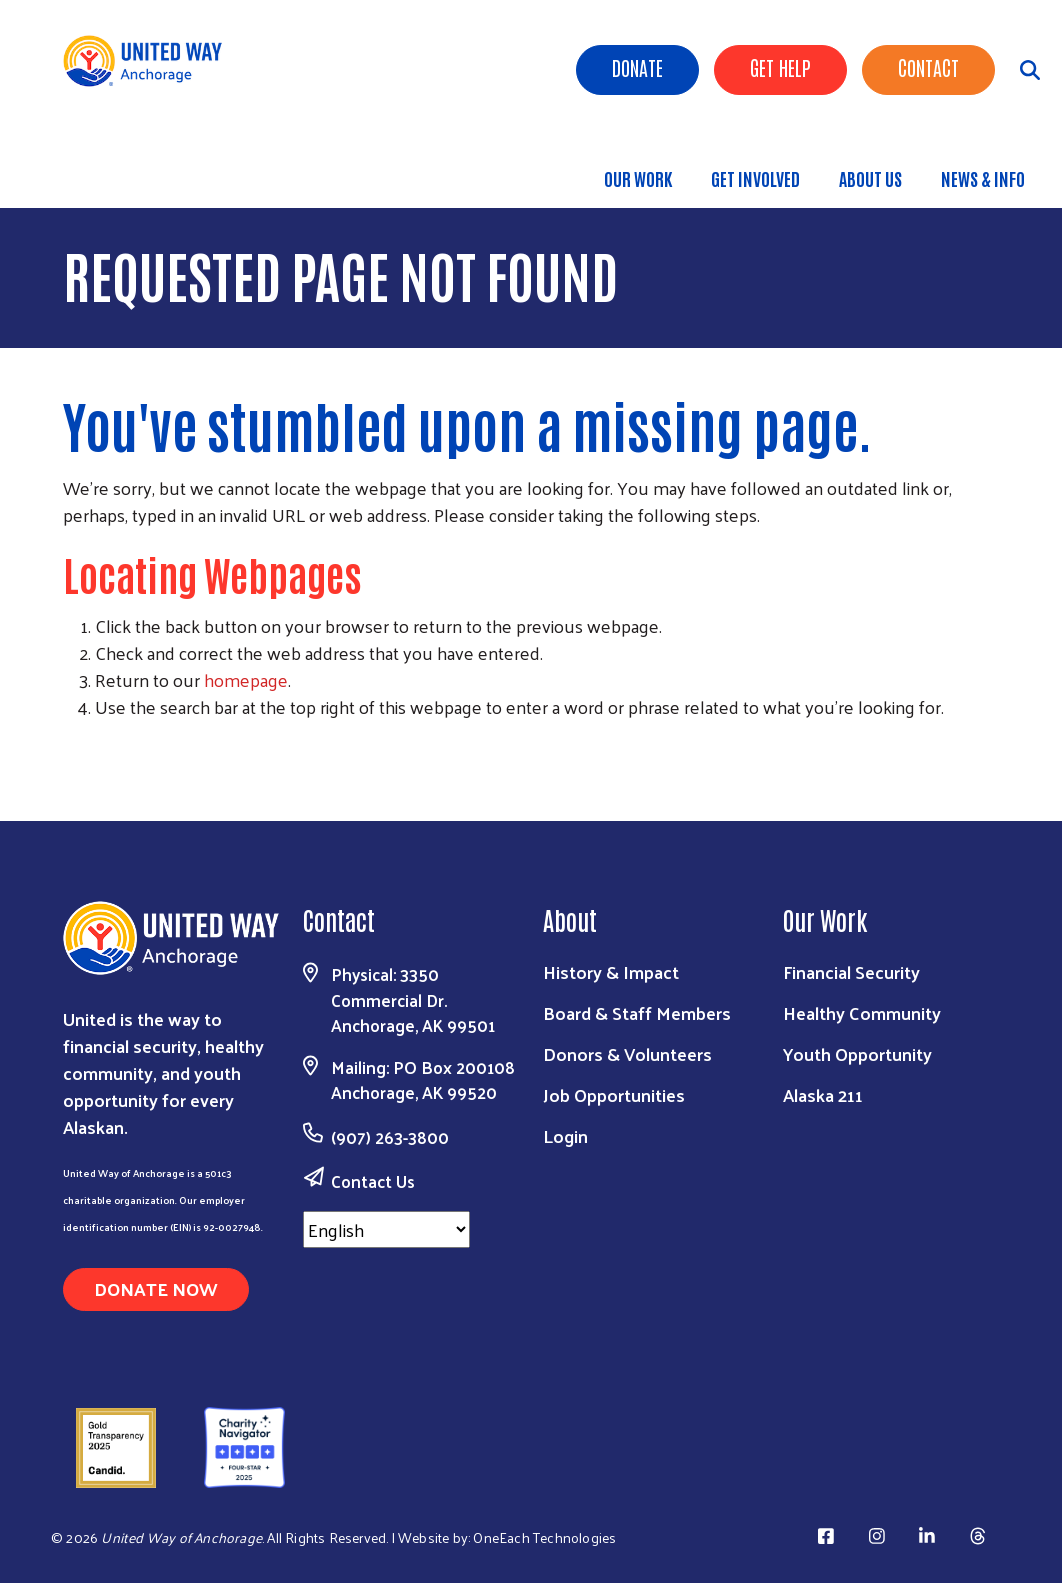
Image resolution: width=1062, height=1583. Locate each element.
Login (565, 1135)
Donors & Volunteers (627, 1053)
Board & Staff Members (637, 1012)
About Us (870, 178)
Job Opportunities (614, 1094)
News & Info (983, 178)
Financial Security (851, 971)
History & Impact (611, 971)
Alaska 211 (823, 1094)
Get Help (780, 67)
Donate (637, 67)
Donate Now (156, 1288)
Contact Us (373, 1181)
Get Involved (755, 178)
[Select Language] (386, 1229)
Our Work (638, 178)
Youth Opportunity (857, 1053)
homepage (246, 679)
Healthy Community (862, 1012)
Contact (928, 67)
